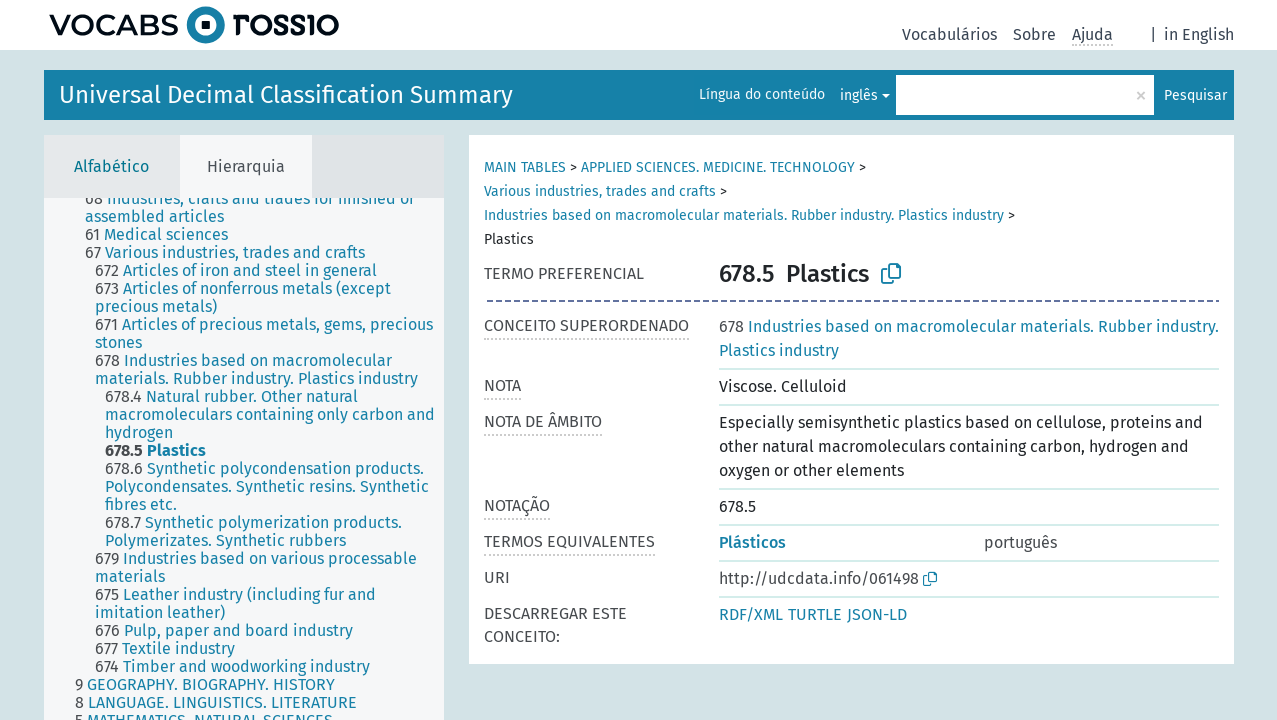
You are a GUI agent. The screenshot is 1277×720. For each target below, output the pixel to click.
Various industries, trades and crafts (600, 191)
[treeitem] (273, 208)
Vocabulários (949, 34)
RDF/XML (751, 614)
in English (1199, 34)
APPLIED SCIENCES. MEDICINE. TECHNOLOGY (718, 167)
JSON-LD (877, 614)
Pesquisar (1195, 95)
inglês (859, 95)
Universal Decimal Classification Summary (286, 95)
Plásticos (752, 542)
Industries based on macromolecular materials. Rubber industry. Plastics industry (744, 215)
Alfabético (111, 166)
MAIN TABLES (525, 167)
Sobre (1034, 34)
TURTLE (815, 614)
